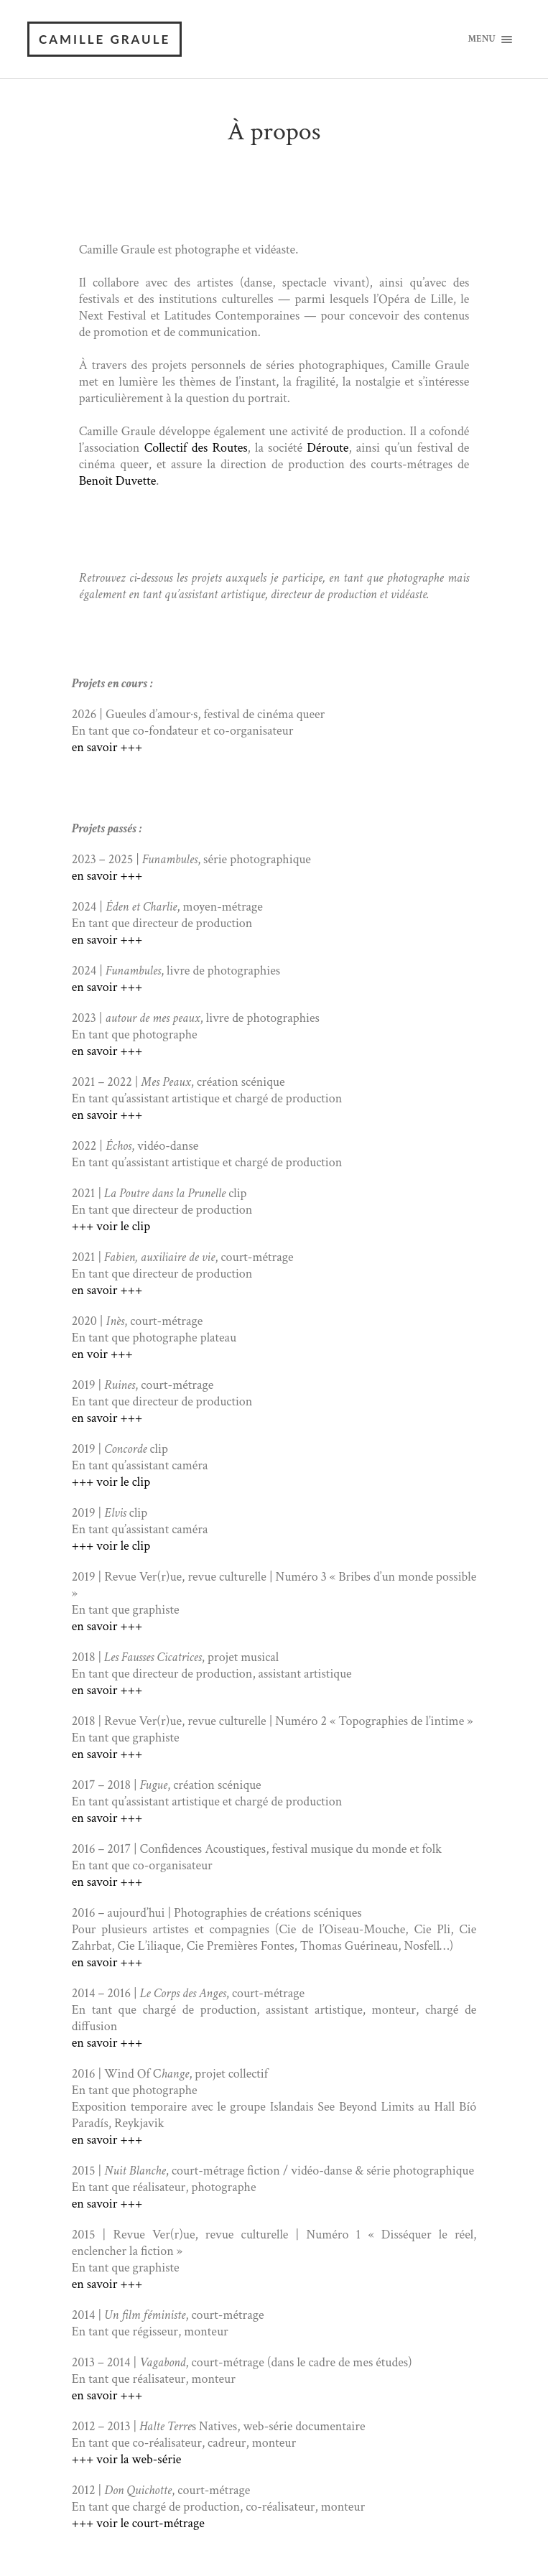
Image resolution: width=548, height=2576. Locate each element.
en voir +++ (102, 1355)
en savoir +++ (107, 748)
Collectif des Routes (196, 448)
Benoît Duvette (118, 481)
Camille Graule (105, 39)
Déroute (327, 448)
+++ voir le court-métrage (138, 2524)
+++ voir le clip (111, 1227)
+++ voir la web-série (127, 2460)
